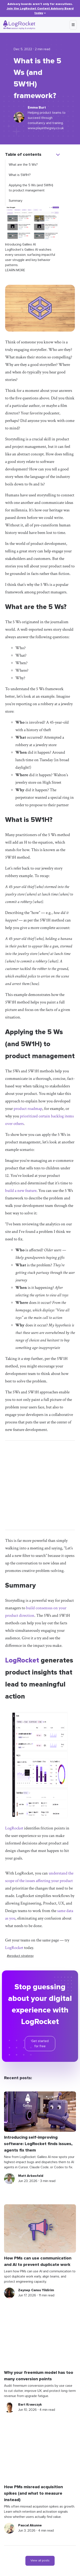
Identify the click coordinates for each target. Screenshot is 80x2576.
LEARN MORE (15, 270)
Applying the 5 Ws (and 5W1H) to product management (31, 187)
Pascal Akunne (30, 2525)
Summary (15, 200)
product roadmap (28, 1108)
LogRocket (22, 1660)
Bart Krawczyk (30, 2404)
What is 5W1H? (20, 175)
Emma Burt (37, 107)
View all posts (40, 2560)
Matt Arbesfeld (30, 2176)
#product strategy (20, 1956)
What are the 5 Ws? (23, 164)
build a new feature (20, 1190)
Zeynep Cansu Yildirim (36, 2290)
